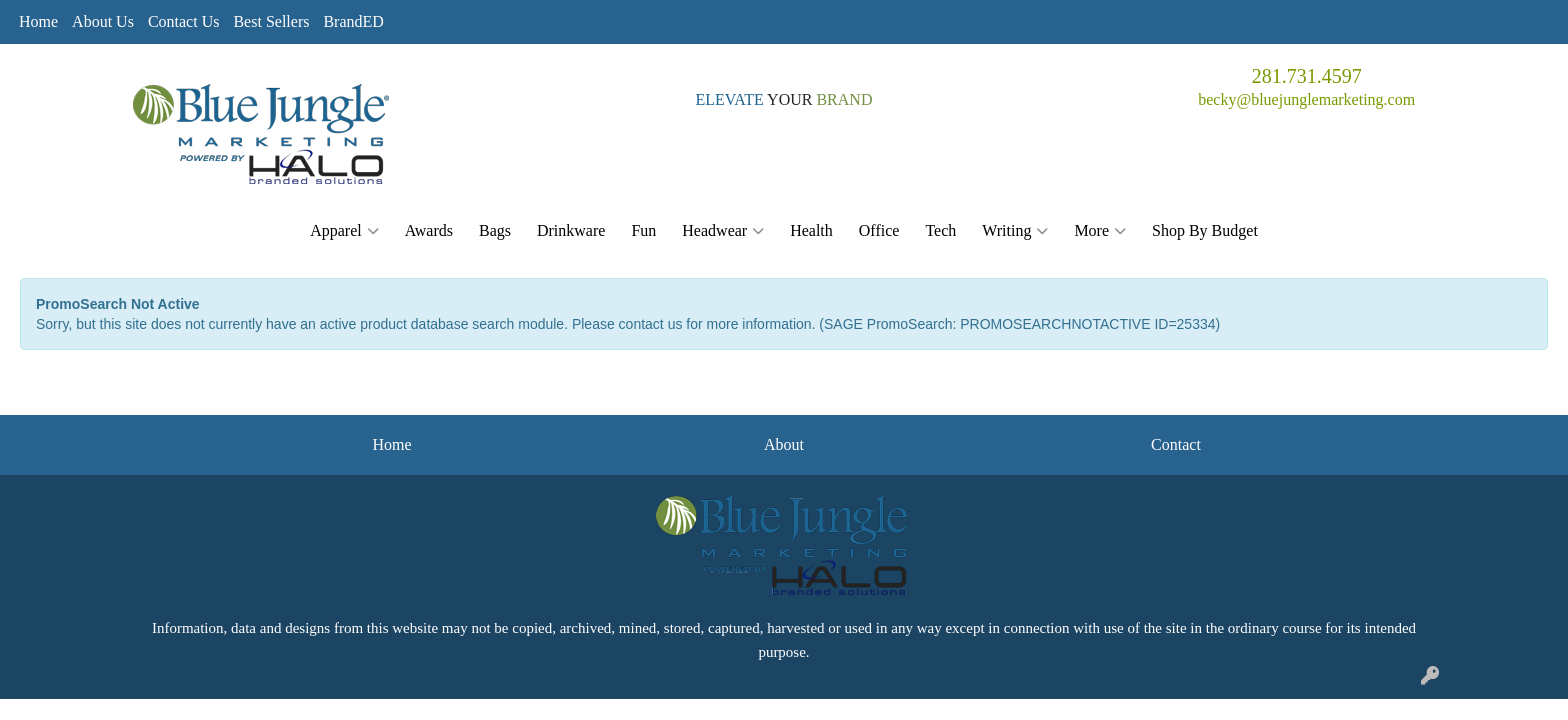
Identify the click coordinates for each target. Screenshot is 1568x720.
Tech (940, 230)
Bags (495, 230)
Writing (1015, 231)
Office (879, 230)
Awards (429, 230)
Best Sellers (271, 21)
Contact (1176, 444)
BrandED (353, 21)
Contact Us (184, 21)
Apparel (344, 231)
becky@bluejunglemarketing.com (1306, 99)
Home (38, 21)
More (1100, 231)
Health (811, 230)
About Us (103, 21)
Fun (643, 230)
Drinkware (571, 230)
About (784, 444)
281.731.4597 (1307, 76)
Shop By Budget (1205, 230)
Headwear (723, 231)
